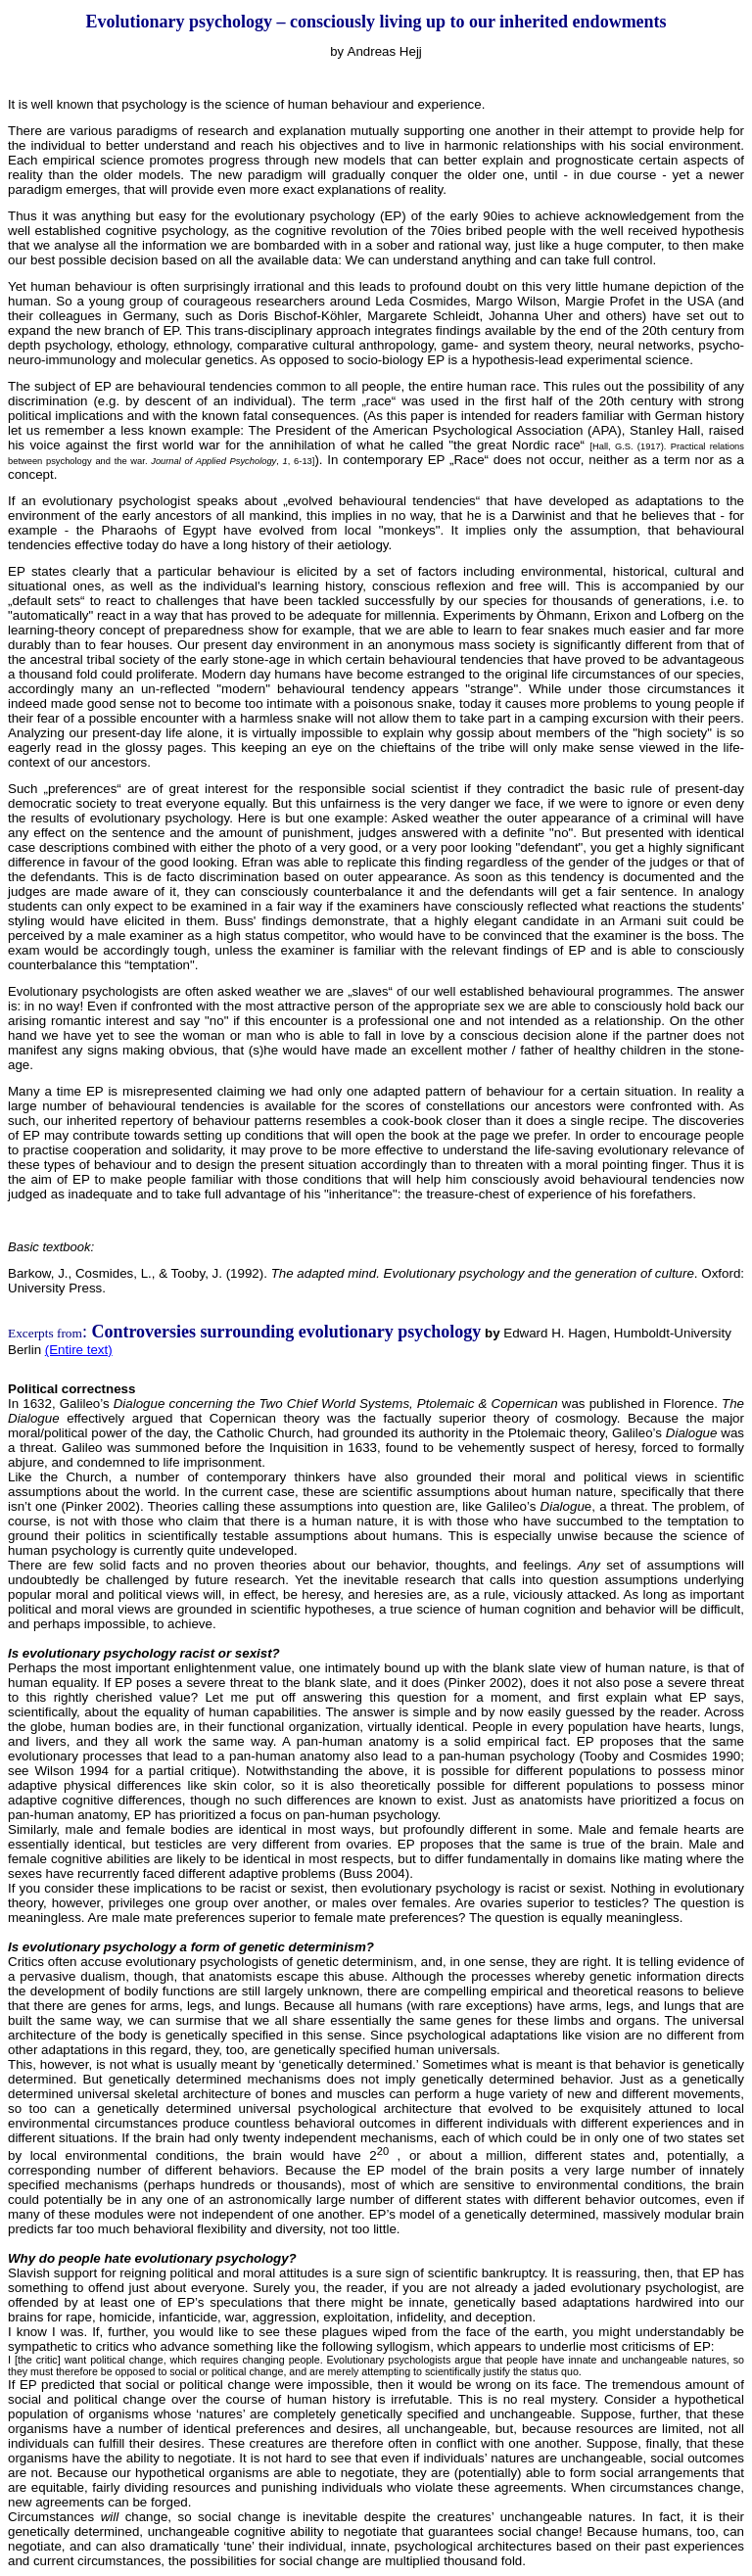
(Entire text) (79, 1349)
